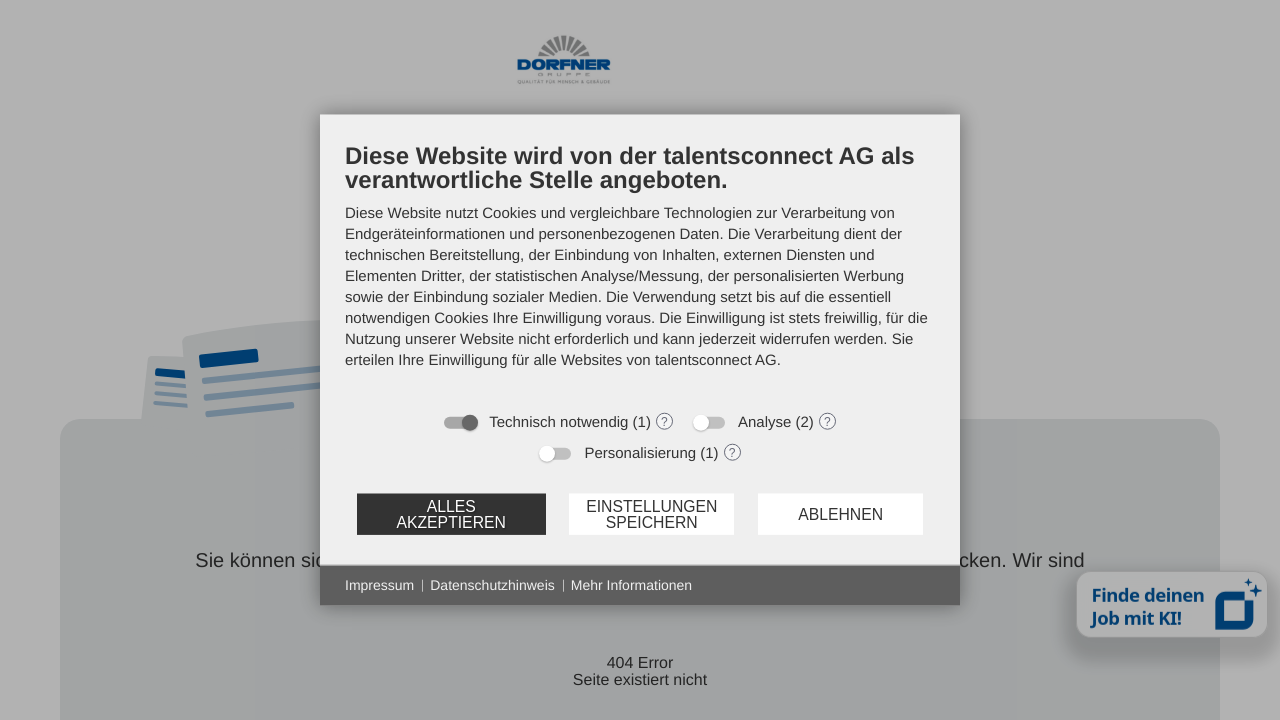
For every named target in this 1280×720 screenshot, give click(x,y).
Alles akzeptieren (450, 513)
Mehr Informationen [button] (631, 585)
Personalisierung (640, 453)
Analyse (764, 422)
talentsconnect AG (716, 360)
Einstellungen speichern (651, 513)
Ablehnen (840, 513)
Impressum (379, 585)
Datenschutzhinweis (492, 585)
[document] (640, 271)
